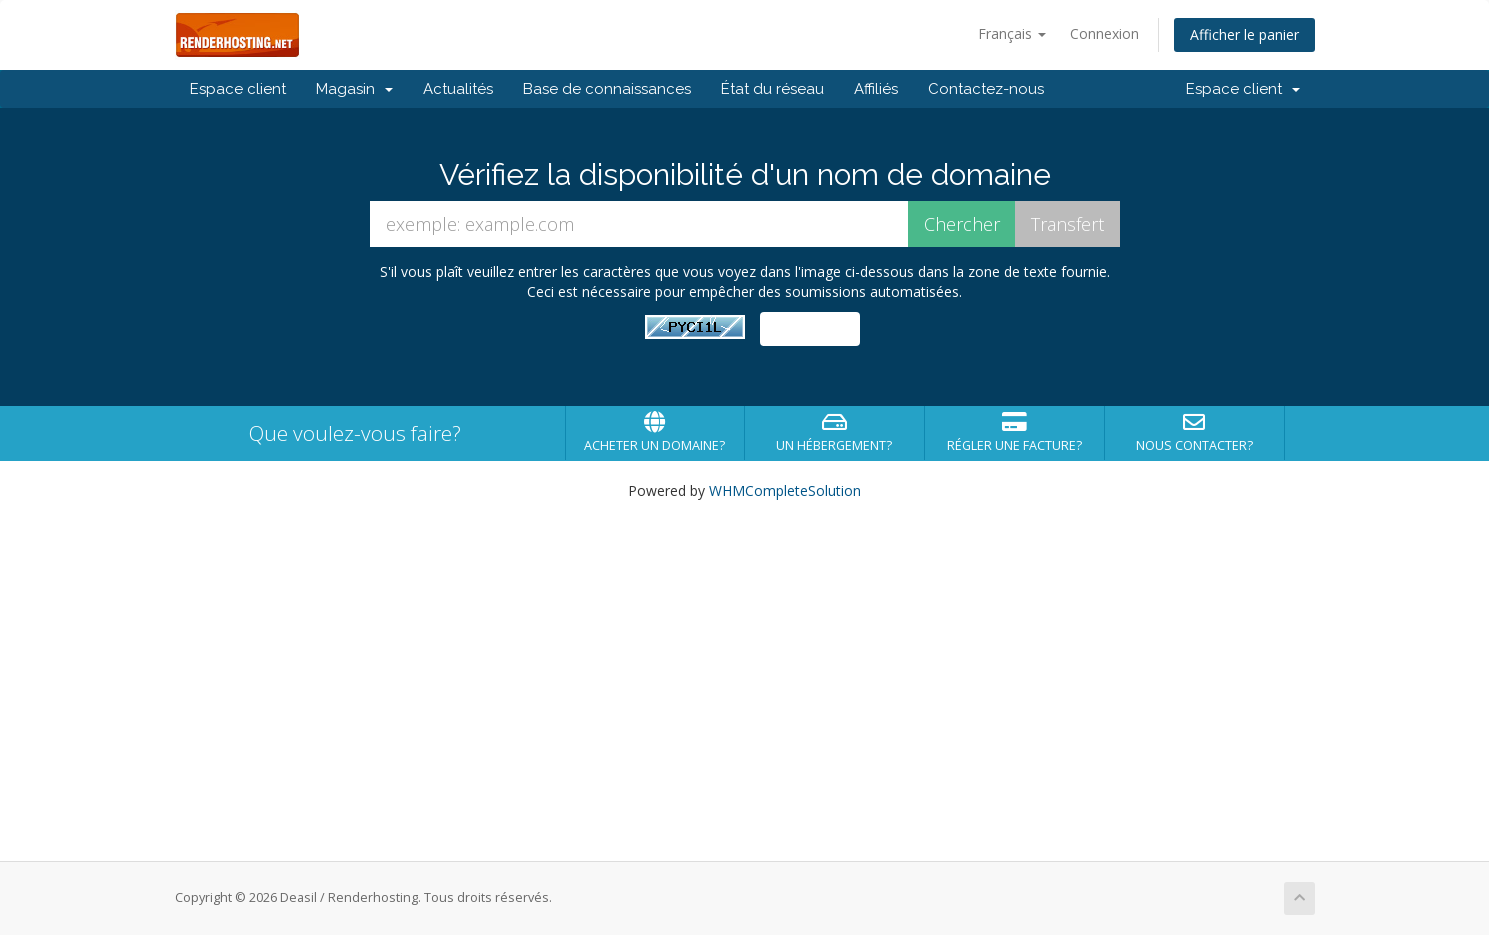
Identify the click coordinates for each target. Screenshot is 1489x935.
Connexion (1104, 33)
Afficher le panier (1244, 34)
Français (1012, 33)
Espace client (238, 89)
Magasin (354, 89)
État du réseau (772, 89)
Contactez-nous (986, 89)
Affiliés (876, 89)
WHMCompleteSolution (785, 490)
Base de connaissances (607, 89)
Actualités (458, 89)
